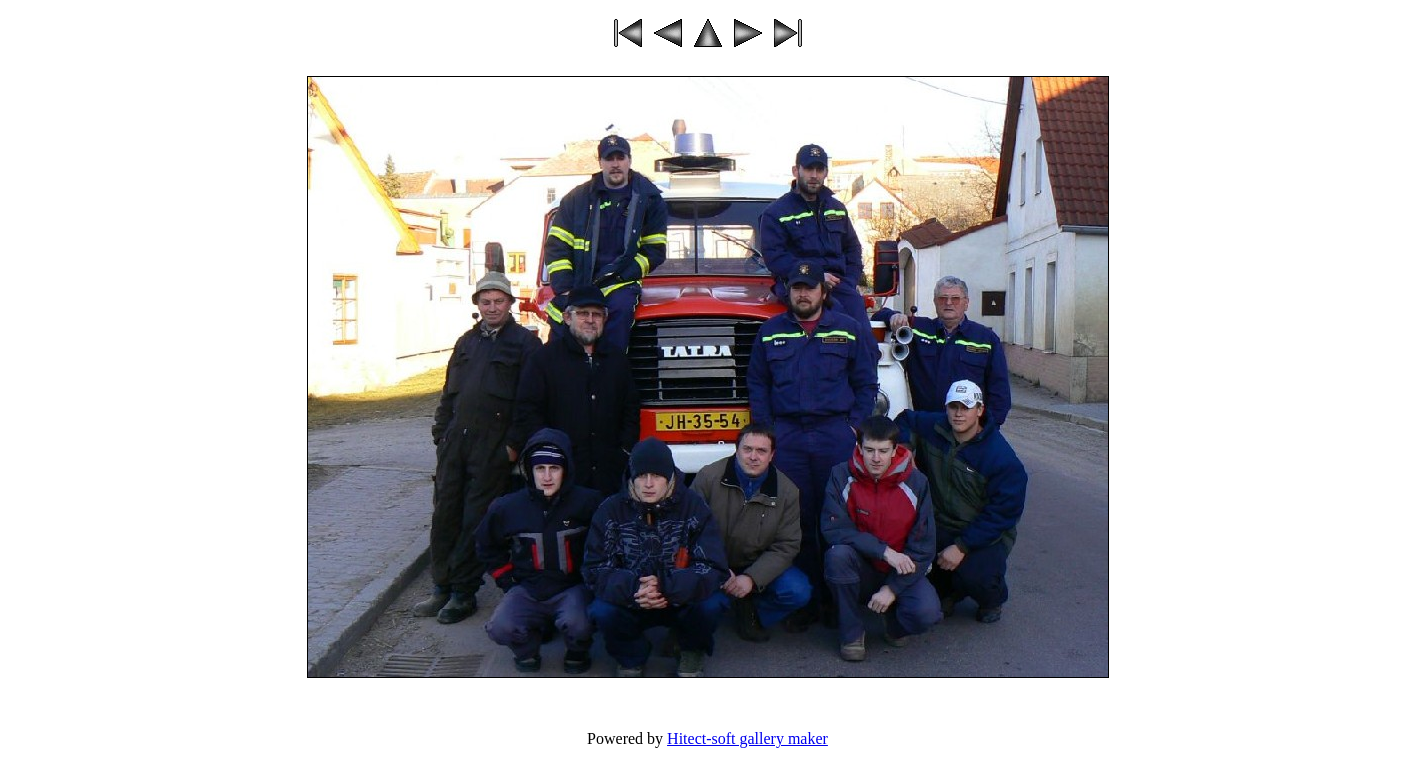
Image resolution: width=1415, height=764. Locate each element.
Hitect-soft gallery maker (747, 738)
